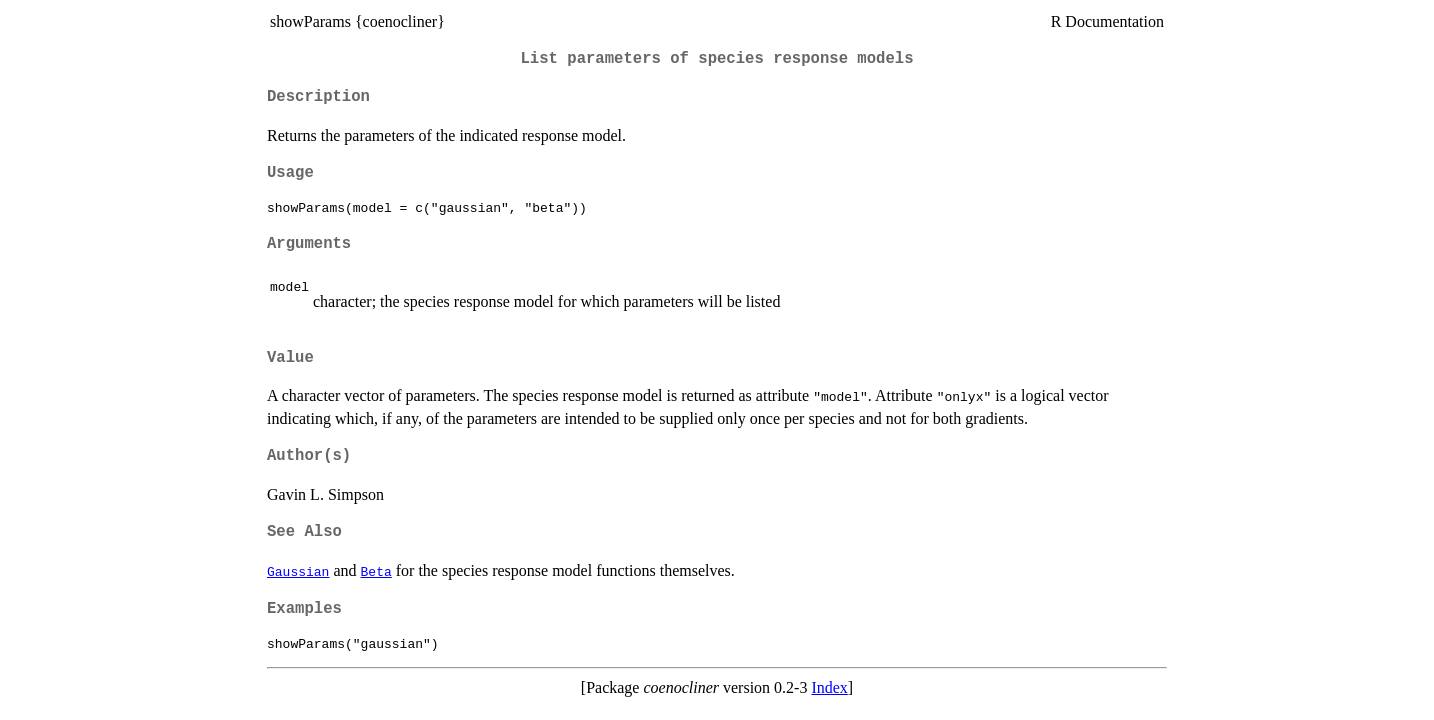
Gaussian (298, 571)
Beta (376, 571)
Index (829, 687)
